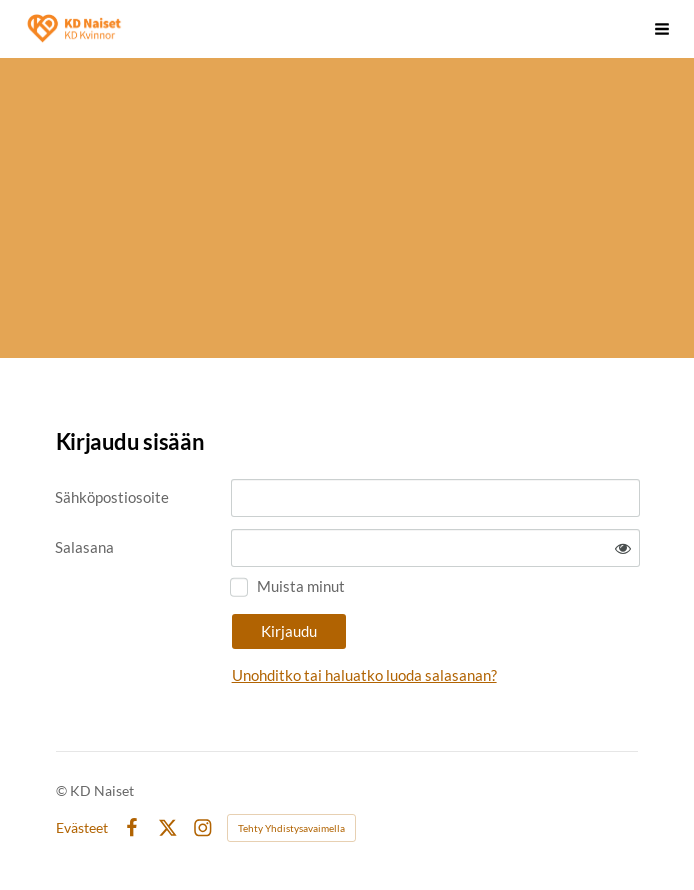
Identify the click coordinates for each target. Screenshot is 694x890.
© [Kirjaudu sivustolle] (63, 790)
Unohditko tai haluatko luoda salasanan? (364, 675)
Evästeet (82, 828)
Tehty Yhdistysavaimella (291, 828)
